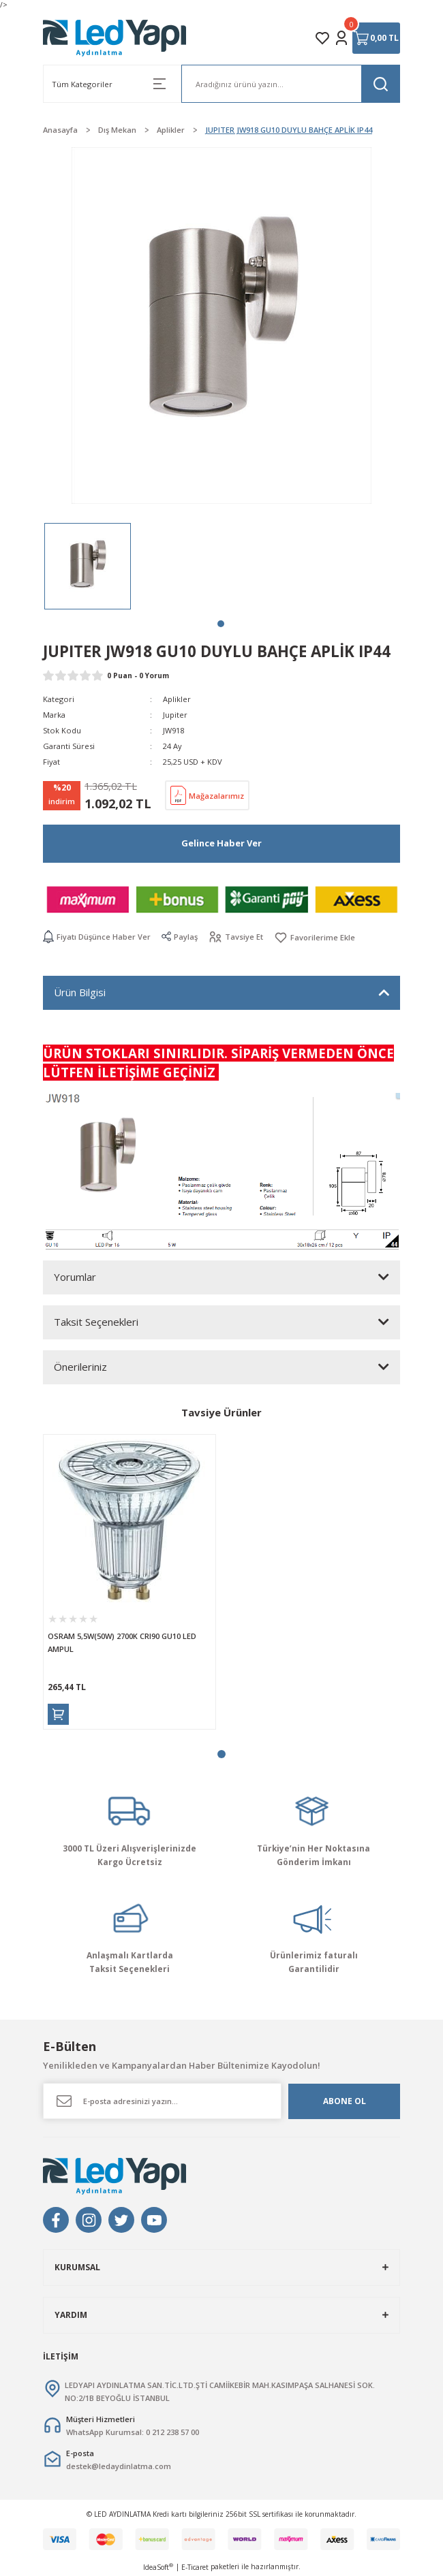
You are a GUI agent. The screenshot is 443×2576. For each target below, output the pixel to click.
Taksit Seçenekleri (96, 1322)
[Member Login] (341, 38)
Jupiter (175, 715)
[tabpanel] (87, 566)
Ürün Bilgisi (80, 992)
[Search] (290, 84)
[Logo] (115, 38)
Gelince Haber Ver (221, 843)
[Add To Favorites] (314, 937)
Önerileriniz (80, 1366)
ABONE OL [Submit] (344, 2100)
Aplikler (177, 699)
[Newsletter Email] (162, 2101)
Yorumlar (75, 1277)
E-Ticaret (195, 2567)
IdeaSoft (158, 2567)
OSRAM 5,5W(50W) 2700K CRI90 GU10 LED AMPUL (122, 1642)
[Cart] (376, 38)
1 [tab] (220, 623)
